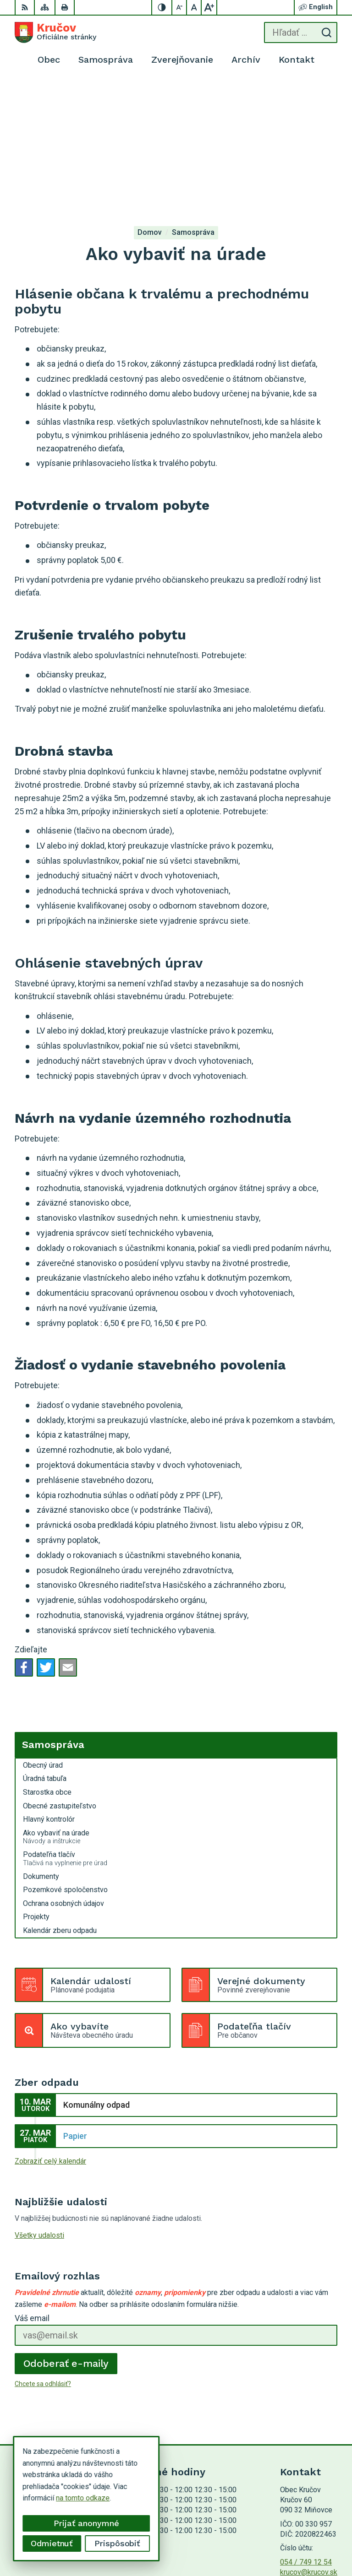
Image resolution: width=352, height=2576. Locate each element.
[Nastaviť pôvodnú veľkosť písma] (194, 7)
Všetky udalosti (39, 2096)
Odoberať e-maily (66, 2224)
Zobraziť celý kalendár (50, 2022)
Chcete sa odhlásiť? (43, 2244)
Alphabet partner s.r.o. (303, 2528)
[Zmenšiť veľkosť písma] (179, 7)
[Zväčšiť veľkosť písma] (209, 7)
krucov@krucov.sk (308, 2433)
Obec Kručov (317, 2540)
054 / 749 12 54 (306, 2423)
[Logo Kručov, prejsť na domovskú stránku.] (55, 32)
